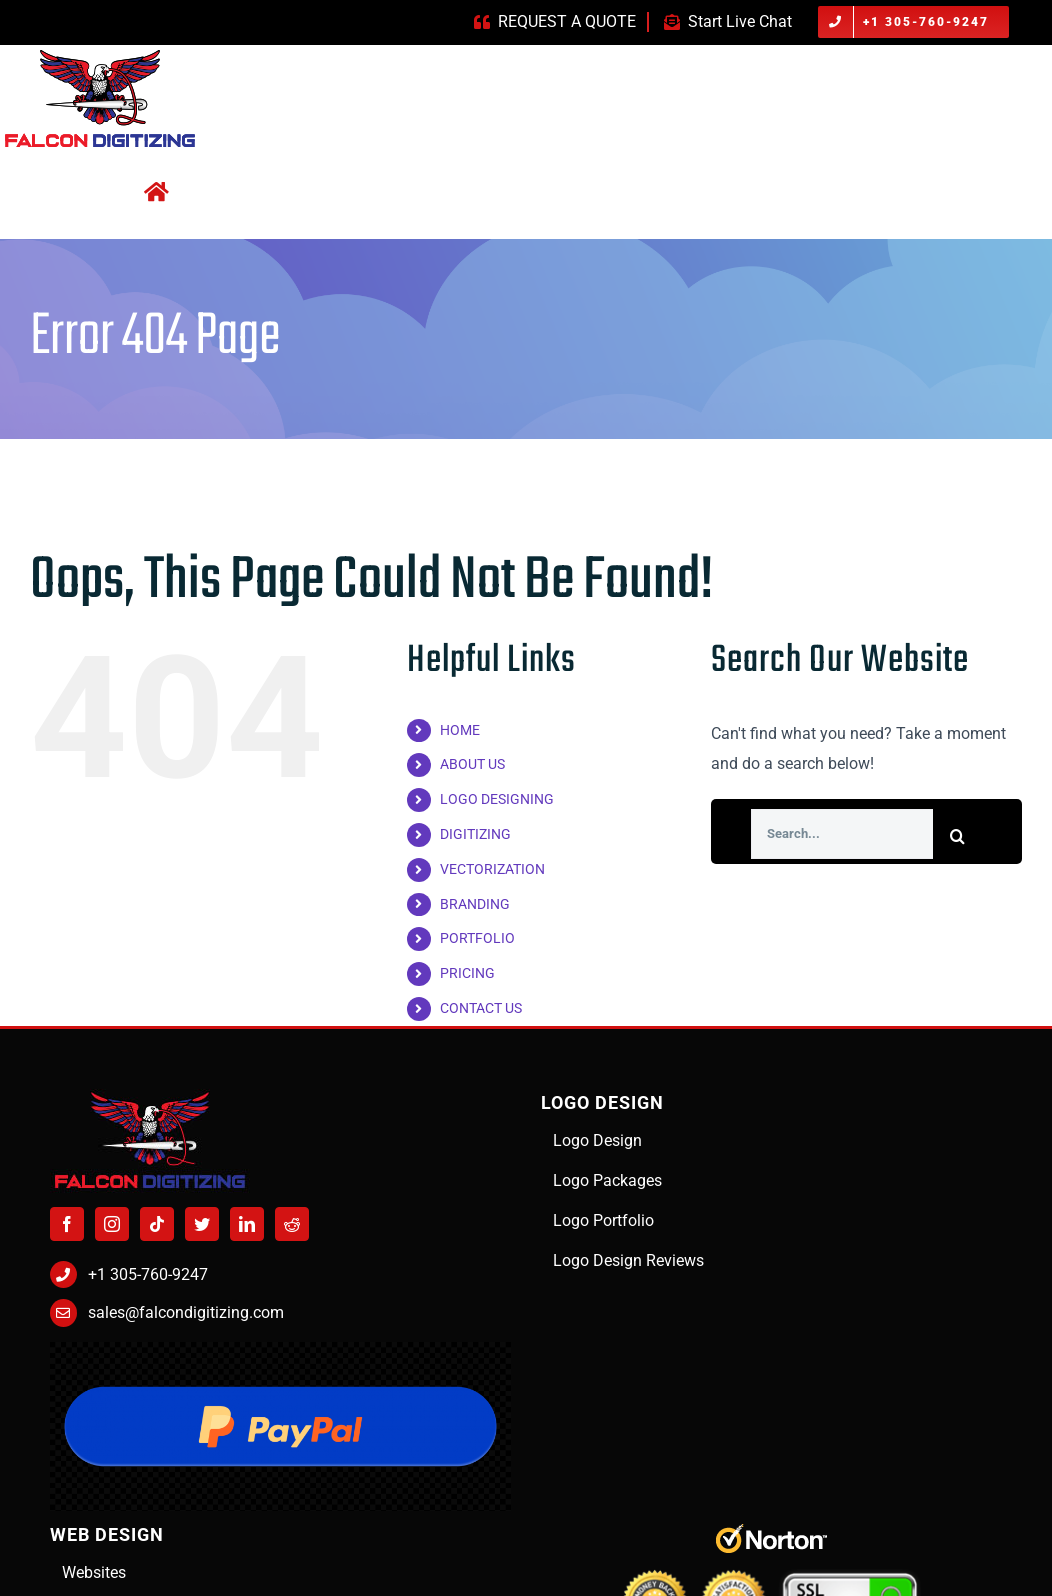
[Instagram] (112, 1224)
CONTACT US (481, 1008)
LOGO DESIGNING (497, 799)
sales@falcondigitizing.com (186, 1312)
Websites (94, 1572)
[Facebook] (67, 1224)
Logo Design (597, 1140)
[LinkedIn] (247, 1224)
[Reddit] (292, 1224)
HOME (460, 730)
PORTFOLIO (477, 938)
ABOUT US (472, 764)
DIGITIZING (475, 834)
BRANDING (475, 904)
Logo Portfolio (603, 1220)
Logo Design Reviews (628, 1260)
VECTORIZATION (492, 869)
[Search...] (842, 834)
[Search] (958, 836)
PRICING (467, 973)
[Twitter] (202, 1224)
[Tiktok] (157, 1224)
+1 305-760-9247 (148, 1274)
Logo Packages (607, 1180)
